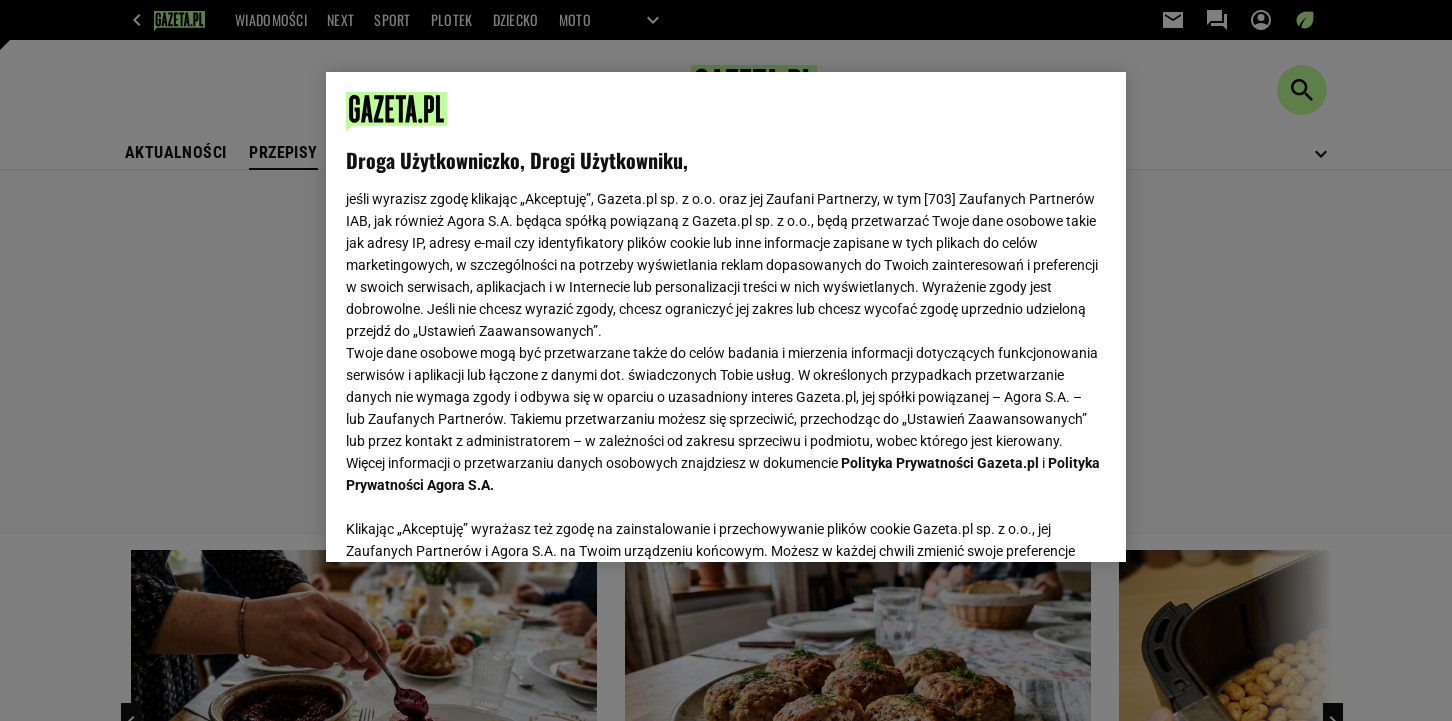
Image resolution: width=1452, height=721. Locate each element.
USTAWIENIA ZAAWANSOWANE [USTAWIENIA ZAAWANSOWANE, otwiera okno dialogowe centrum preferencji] (476, 522)
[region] (726, 317)
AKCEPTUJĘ (1038, 523)
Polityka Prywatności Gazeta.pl (940, 463)
